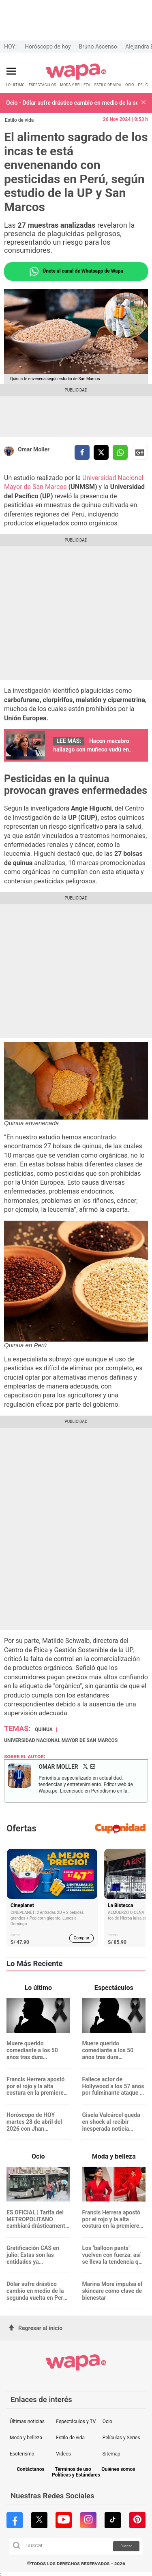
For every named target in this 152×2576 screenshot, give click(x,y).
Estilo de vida (19, 120)
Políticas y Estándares (76, 2475)
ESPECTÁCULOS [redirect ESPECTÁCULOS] (42, 85)
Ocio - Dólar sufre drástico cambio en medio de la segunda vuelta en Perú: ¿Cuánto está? (71, 102)
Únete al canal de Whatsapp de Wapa (76, 271)
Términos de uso (73, 2469)
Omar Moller (33, 449)
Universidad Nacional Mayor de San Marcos (61, 1740)
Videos (63, 2454)
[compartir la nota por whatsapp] (120, 452)
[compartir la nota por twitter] (101, 452)
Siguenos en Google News (139, 452)
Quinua (44, 1729)
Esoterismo (22, 2454)
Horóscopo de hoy (48, 46)
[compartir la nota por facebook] (82, 452)
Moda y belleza (26, 2438)
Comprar (82, 1938)
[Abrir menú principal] (11, 71)
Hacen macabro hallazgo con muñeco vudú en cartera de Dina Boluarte (91, 749)
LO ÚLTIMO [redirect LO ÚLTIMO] (15, 85)
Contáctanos (30, 2469)
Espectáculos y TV (76, 2421)
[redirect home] (76, 78)
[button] (143, 103)
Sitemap (111, 2454)
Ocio (107, 2421)
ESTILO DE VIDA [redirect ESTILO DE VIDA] (107, 85)
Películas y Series (121, 2438)
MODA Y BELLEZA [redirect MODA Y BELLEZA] (75, 85)
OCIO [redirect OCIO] (129, 85)
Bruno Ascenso (98, 46)
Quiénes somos (118, 2469)
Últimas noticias (27, 2421)
